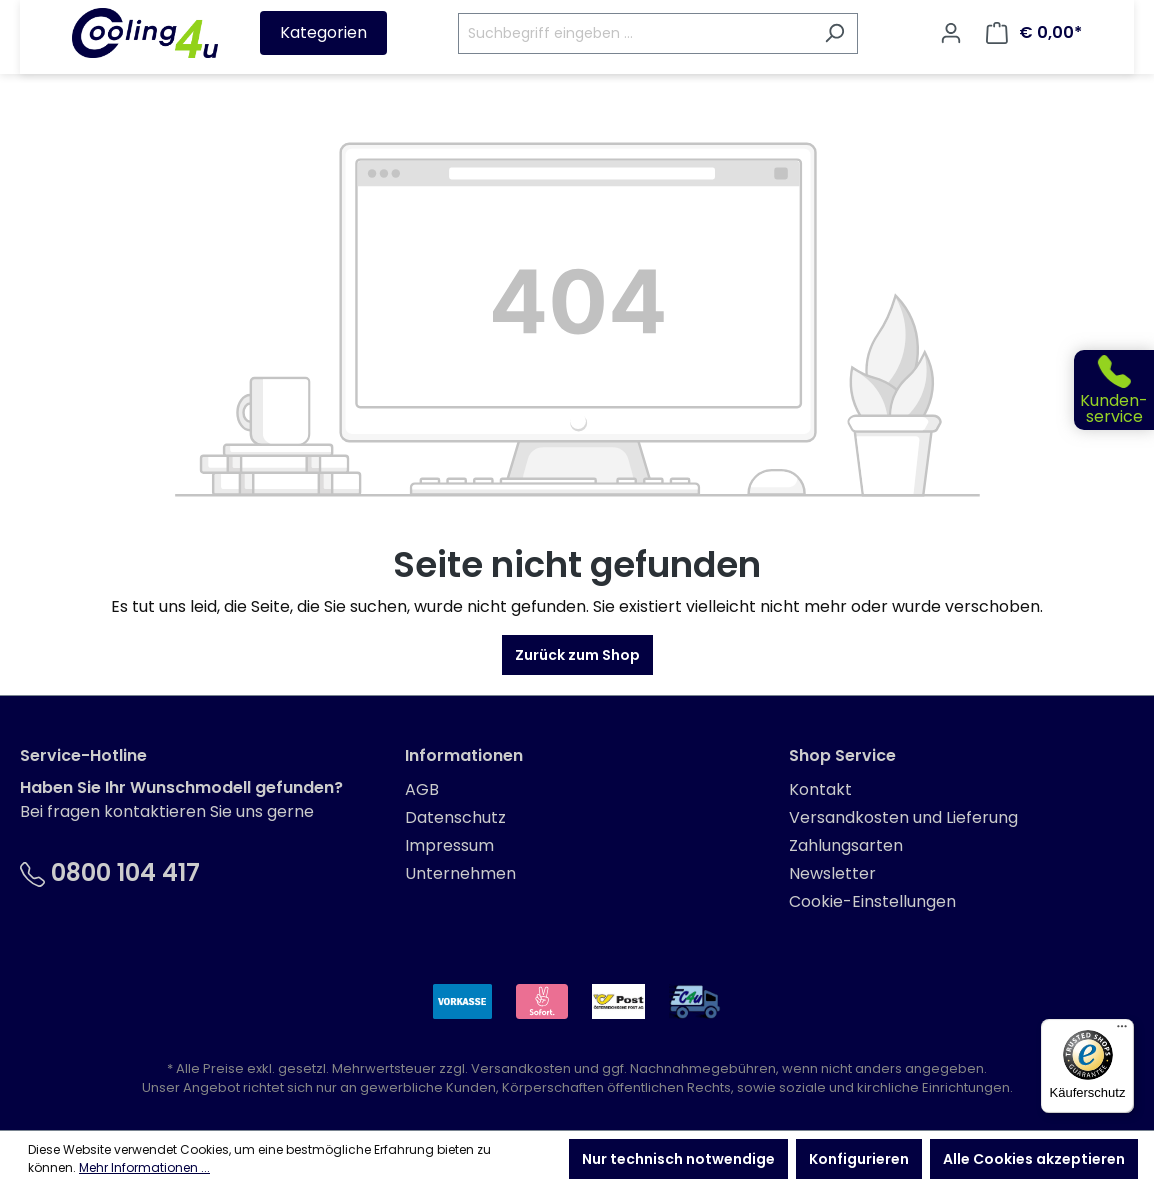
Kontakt (820, 789)
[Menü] (1122, 1031)
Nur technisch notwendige (678, 1159)
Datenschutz (455, 817)
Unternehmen (460, 873)
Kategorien (323, 32)
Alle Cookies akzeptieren (1034, 1159)
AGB (422, 789)
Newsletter (832, 873)
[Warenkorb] (1034, 33)
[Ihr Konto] (951, 33)
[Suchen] (834, 33)
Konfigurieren (859, 1159)
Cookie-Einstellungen (872, 901)
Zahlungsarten (846, 845)
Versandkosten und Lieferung (903, 817)
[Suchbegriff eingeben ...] (635, 33)
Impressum (449, 845)
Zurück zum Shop (577, 655)
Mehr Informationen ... (144, 1167)
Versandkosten (521, 1068)
